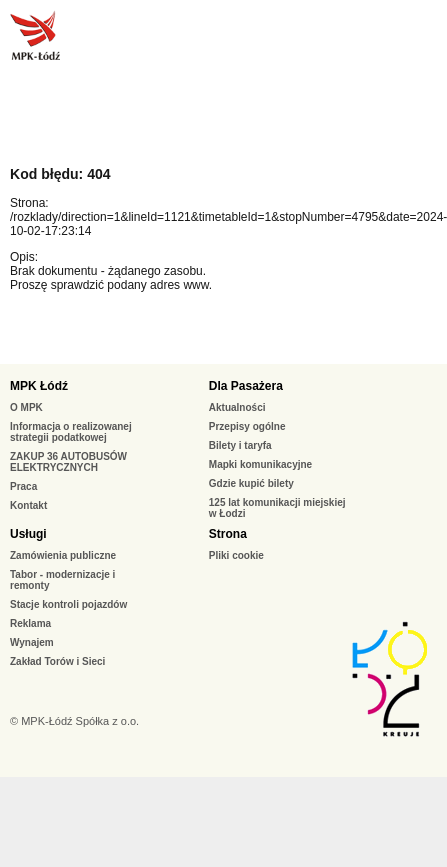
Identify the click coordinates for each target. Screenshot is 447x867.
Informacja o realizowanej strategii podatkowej (71, 432)
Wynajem (32, 642)
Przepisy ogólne (247, 426)
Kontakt (28, 505)
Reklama (30, 623)
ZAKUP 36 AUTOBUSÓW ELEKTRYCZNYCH (68, 462)
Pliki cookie (236, 555)
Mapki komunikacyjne (260, 464)
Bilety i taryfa (240, 445)
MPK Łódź (39, 386)
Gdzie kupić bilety (251, 483)
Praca (23, 486)
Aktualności (237, 407)
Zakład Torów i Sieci (57, 661)
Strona (228, 534)
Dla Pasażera (246, 386)
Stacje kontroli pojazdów (68, 604)
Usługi (28, 534)
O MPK (26, 407)
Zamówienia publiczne (63, 555)
